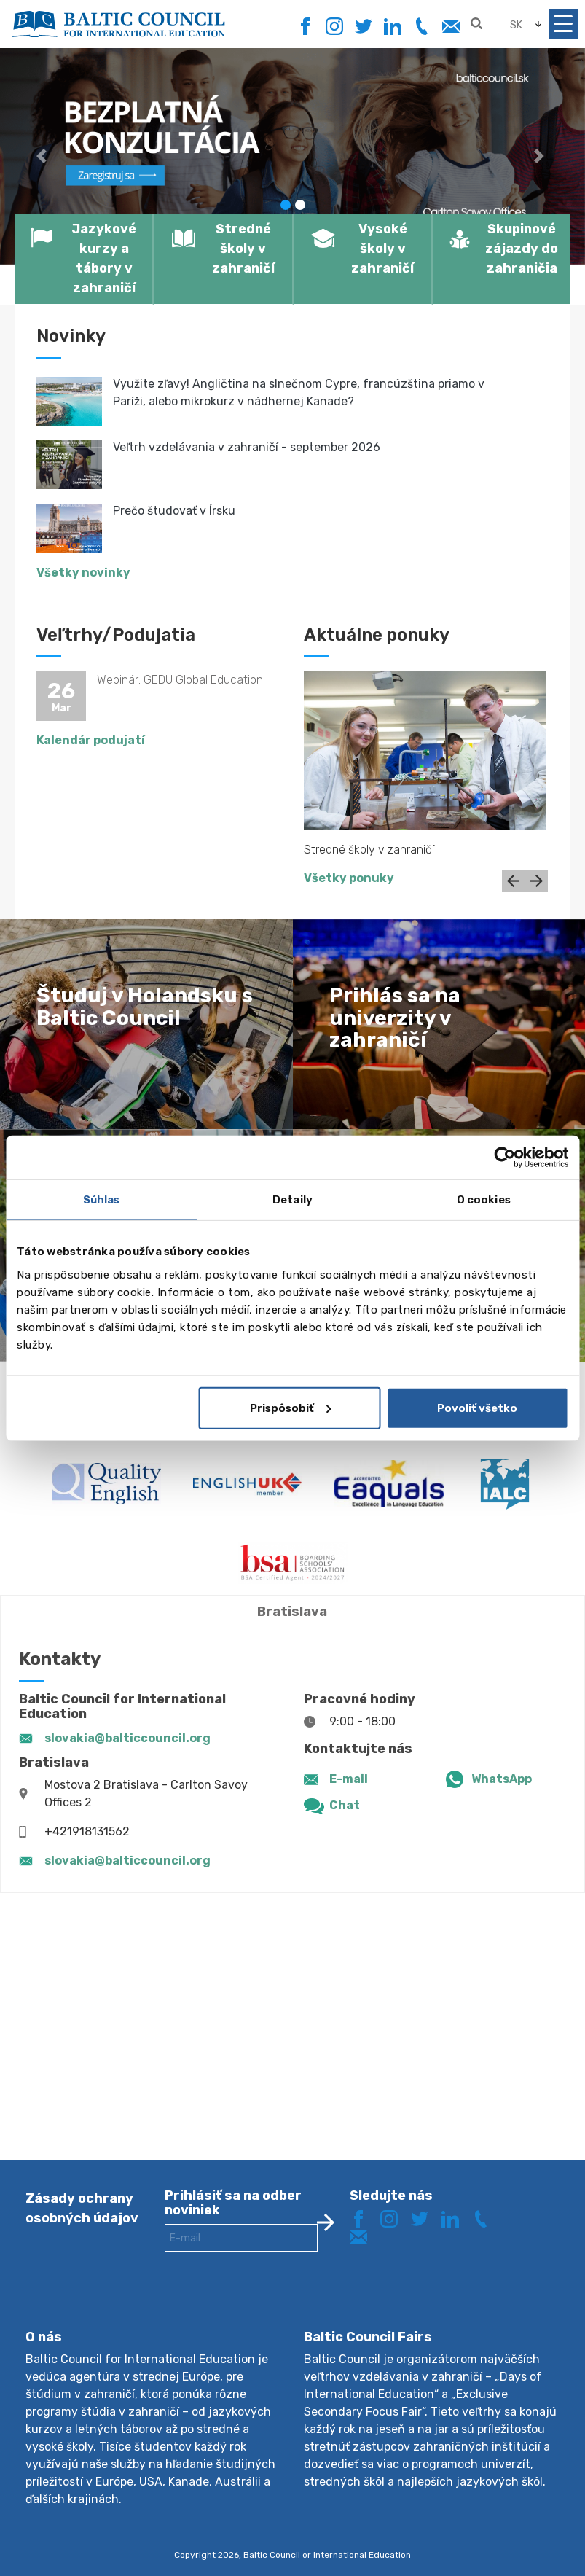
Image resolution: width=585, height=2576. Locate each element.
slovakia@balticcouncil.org (127, 1738)
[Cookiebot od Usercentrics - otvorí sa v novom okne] (504, 1157)
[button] (43, 156)
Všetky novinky (83, 572)
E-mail (348, 1779)
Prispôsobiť (290, 1407)
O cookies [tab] (484, 1199)
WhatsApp (501, 1779)
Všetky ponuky (349, 878)
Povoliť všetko (477, 1407)
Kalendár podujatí (90, 740)
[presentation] (275, 2301)
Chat (344, 1805)
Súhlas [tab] (101, 1199)
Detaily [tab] (292, 1199)
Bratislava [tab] (292, 1612)
